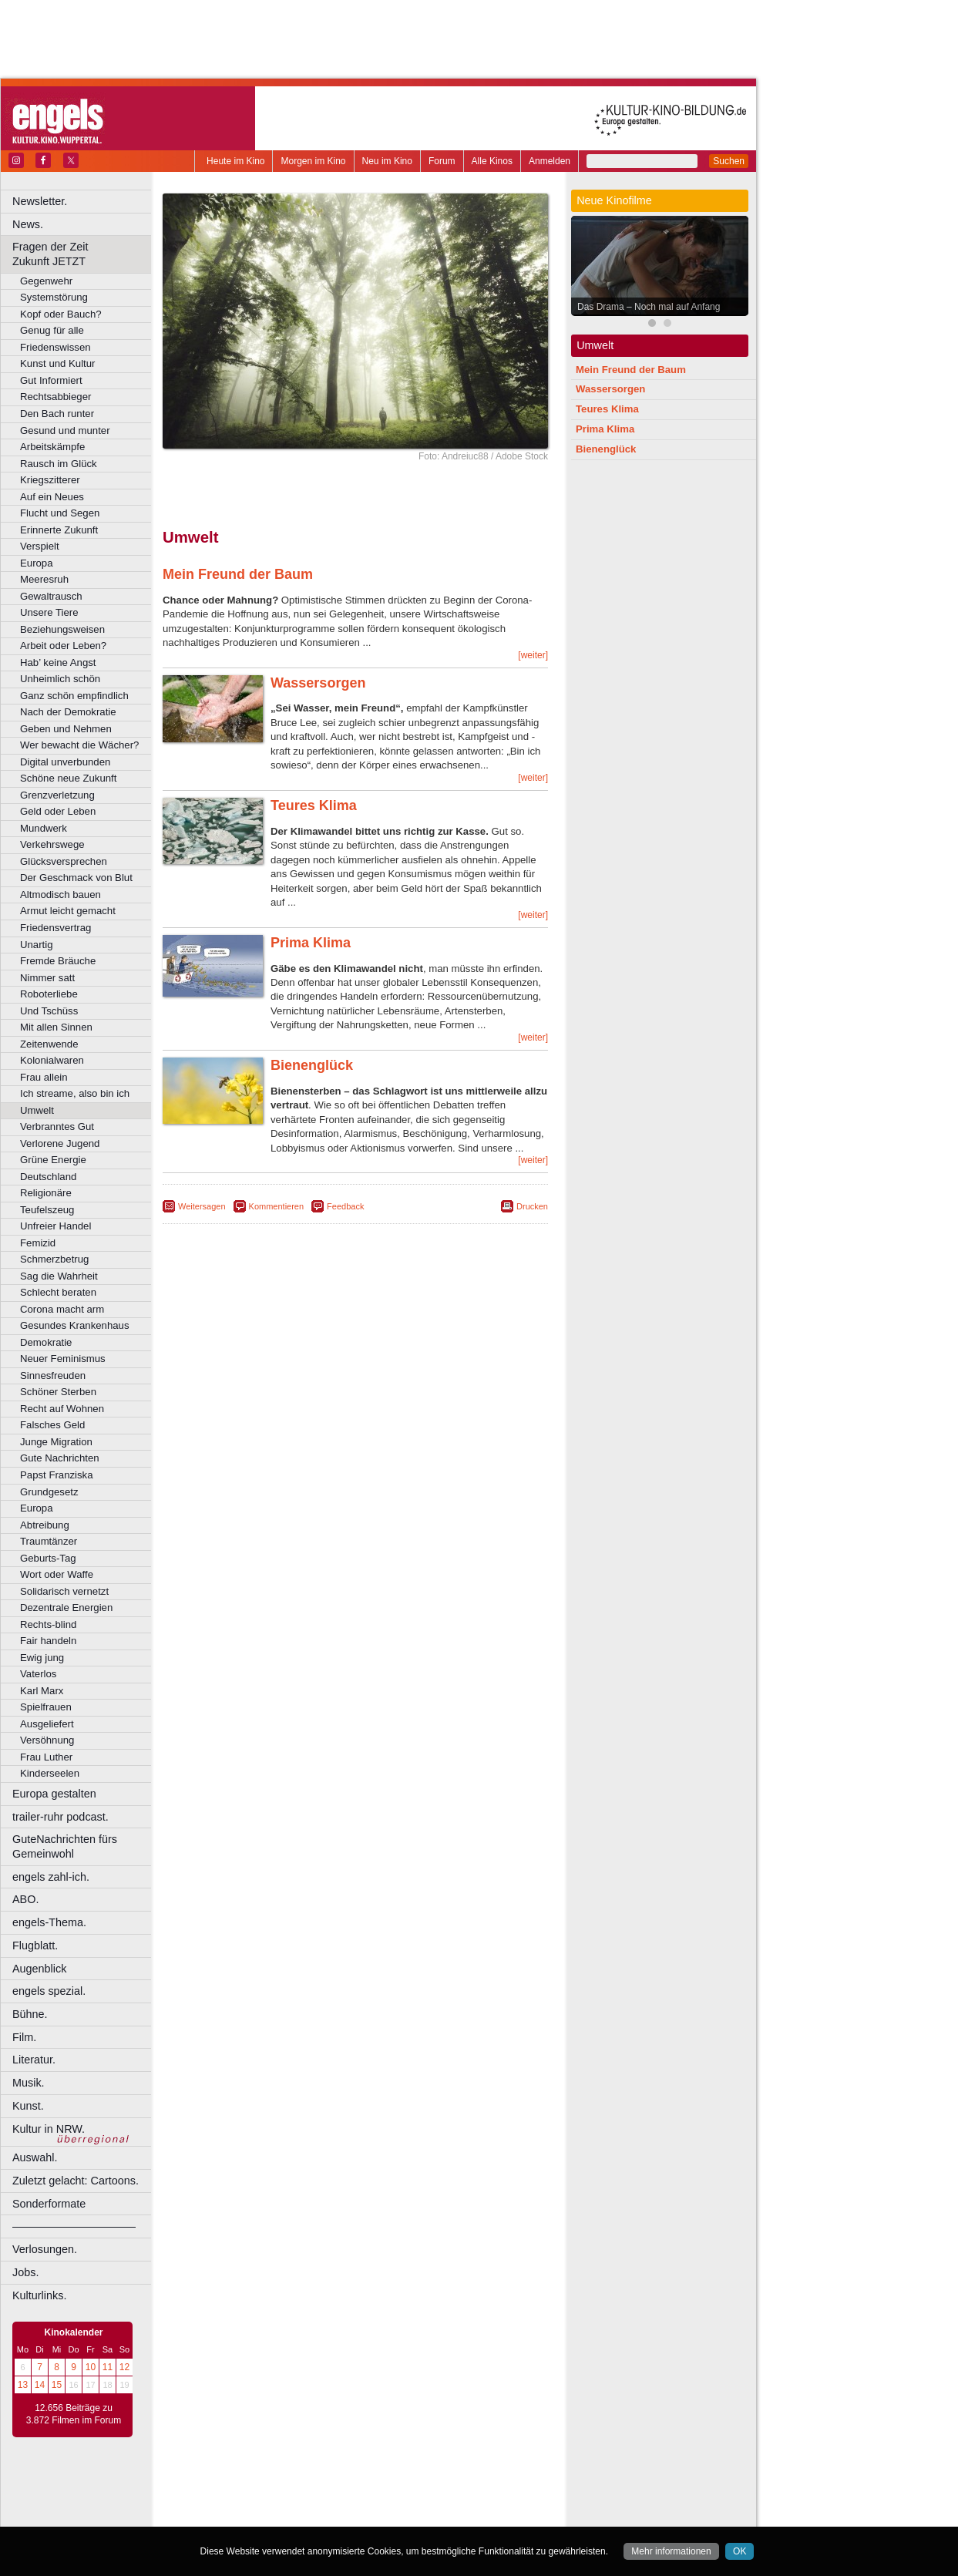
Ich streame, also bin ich (74, 1093)
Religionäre (46, 1193)
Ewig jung (42, 1657)
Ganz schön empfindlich (74, 695)
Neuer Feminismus (63, 1358)
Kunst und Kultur (58, 363)
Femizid (37, 1243)
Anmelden (549, 161)
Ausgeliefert (47, 1724)
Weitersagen (202, 1206)
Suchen (729, 161)
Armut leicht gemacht (68, 910)
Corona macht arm (62, 1309)
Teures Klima (314, 805)
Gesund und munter (65, 430)
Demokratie (46, 1342)
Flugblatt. (35, 1945)
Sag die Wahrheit (59, 1276)
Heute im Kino (235, 161)
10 (91, 2367)
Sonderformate (49, 2204)
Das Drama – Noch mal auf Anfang (648, 306)
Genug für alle (52, 330)
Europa (36, 563)
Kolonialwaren (52, 1060)
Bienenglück (312, 1065)
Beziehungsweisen (62, 629)
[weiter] (533, 655)
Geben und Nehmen (66, 729)
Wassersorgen (318, 683)
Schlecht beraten (58, 1292)
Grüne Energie (53, 1159)
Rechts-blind (48, 1624)
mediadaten (480, 2489)
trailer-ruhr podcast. (60, 1817)
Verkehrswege (52, 844)
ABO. (25, 1899)
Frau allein (44, 1077)
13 (23, 2384)
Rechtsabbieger (55, 396)
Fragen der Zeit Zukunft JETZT (83, 253)
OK (739, 2551)
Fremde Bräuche (58, 961)
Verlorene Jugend (59, 1143)
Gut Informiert (51, 380)
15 (57, 2384)
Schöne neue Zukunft (68, 778)
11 (108, 2367)
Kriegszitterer (50, 480)
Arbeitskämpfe (52, 446)
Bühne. (30, 2014)
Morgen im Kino (313, 161)
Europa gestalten (54, 1793)
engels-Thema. (49, 1922)
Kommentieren (276, 1206)
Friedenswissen (55, 347)
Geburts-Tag (48, 1558)
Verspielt (39, 546)
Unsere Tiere (49, 612)
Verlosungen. (44, 2249)
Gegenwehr (46, 281)
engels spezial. (49, 1991)
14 (40, 2384)
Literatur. (33, 2059)
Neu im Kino (387, 161)
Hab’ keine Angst (58, 662)
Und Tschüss (49, 1011)
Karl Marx (41, 1691)
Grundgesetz (49, 1492)
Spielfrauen (46, 1707)
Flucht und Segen (59, 513)
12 (124, 2367)
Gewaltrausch (51, 596)
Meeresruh (44, 579)
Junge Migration (56, 1442)
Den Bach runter (57, 413)
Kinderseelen (49, 1773)
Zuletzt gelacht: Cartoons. (75, 2180)
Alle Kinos (492, 161)
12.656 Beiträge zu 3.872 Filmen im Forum (73, 2414)
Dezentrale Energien (66, 1607)
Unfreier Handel (55, 1226)
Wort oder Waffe (56, 1574)
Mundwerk (43, 828)
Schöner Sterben (58, 1391)
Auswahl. (34, 2157)
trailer (355, 2502)
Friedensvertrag (55, 927)
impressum (346, 2489)
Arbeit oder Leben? (63, 645)
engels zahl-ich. (50, 1877)
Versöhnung (47, 1740)
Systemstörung (54, 297)
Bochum (237, 2515)
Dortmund (375, 2515)
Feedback (345, 1206)
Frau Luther (46, 1757)
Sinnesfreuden (53, 1375)
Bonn (270, 2515)
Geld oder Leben (58, 811)
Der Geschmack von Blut (76, 877)
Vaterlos (38, 1674)
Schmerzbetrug (54, 1259)
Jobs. (25, 2272)
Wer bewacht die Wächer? (79, 745)
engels (309, 2502)
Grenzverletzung (57, 795)
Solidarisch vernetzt (64, 1591)
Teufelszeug (47, 1210)
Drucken (532, 1206)
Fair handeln (48, 1640)
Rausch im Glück (58, 463)
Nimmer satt (47, 978)
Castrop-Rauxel (318, 2515)
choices (273, 2502)
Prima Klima (311, 942)
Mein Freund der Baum (238, 574)
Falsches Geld (52, 1425)
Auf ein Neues (52, 497)
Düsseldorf (423, 2515)
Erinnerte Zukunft (59, 530)
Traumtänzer (48, 1541)
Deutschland (48, 1176)
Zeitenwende (49, 1044)
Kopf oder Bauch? (61, 314)
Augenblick (39, 1968)
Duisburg (469, 2515)
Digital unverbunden (65, 762)
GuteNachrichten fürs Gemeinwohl (64, 1846)
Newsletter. (39, 201)
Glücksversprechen (63, 861)
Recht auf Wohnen (62, 1408)
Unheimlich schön (60, 678)
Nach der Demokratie (68, 712)
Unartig (36, 944)
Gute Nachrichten (59, 1458)
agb (441, 2489)
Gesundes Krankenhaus (74, 1325)
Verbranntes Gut (57, 1126)
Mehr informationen (671, 2551)
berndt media (289, 2489)
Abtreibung (44, 1525)
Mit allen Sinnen (56, 1027)
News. (27, 224)
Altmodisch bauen (60, 894)
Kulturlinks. (39, 2295)
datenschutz (401, 2489)
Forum (442, 161)
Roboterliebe (49, 994)
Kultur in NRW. (48, 2129)
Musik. (28, 2083)
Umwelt (37, 1110)
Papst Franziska (56, 1475)
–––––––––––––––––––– (74, 2226)
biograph (231, 2502)
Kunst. (28, 2106)
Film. (24, 2037)
